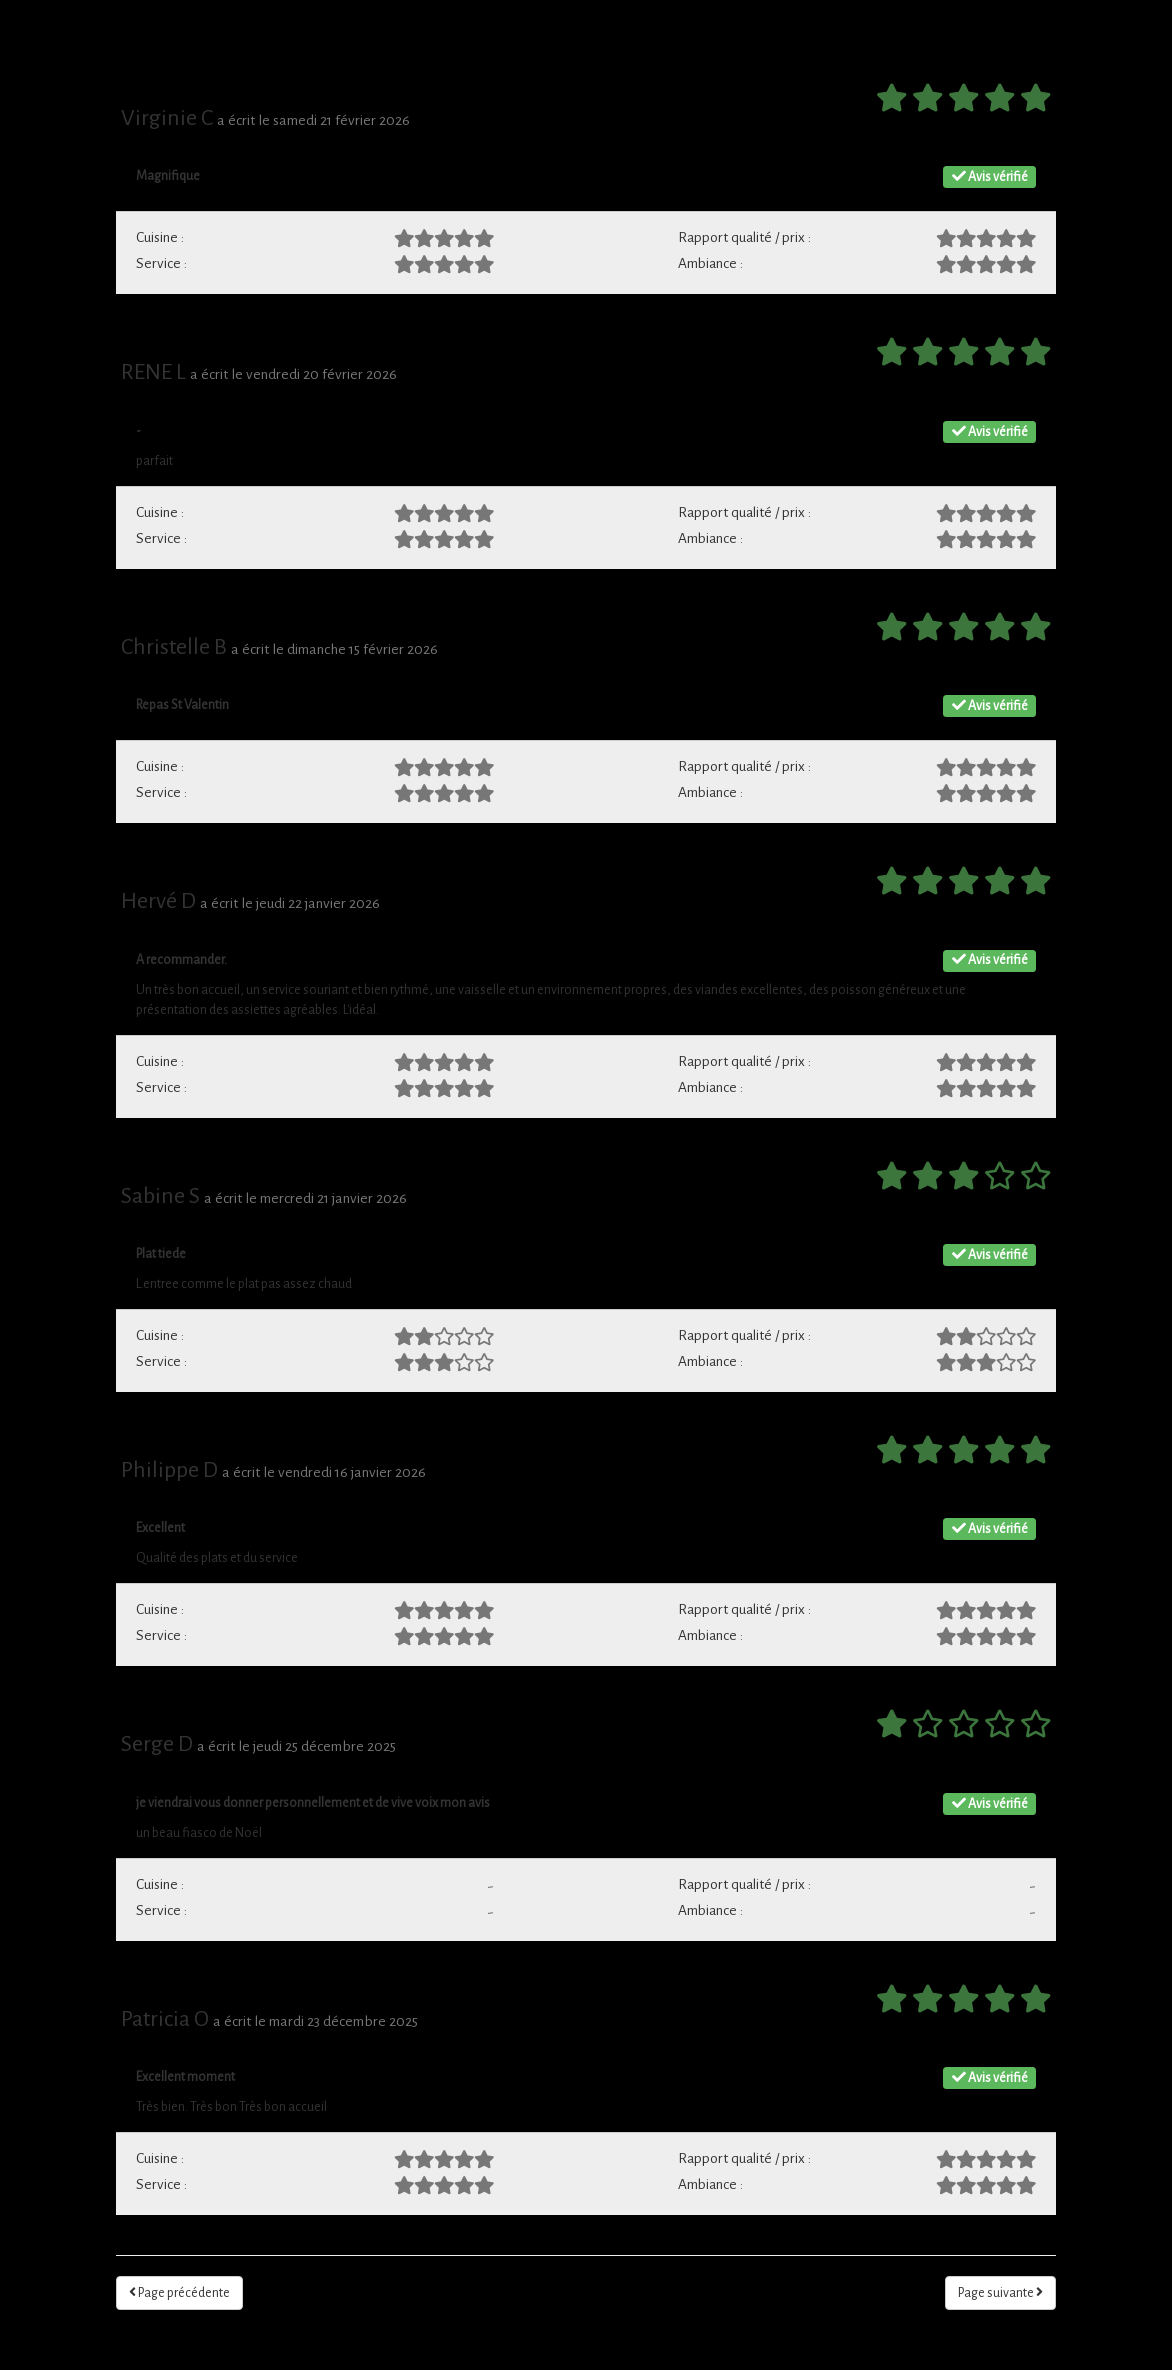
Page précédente (179, 2292)
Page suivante (1000, 2292)
